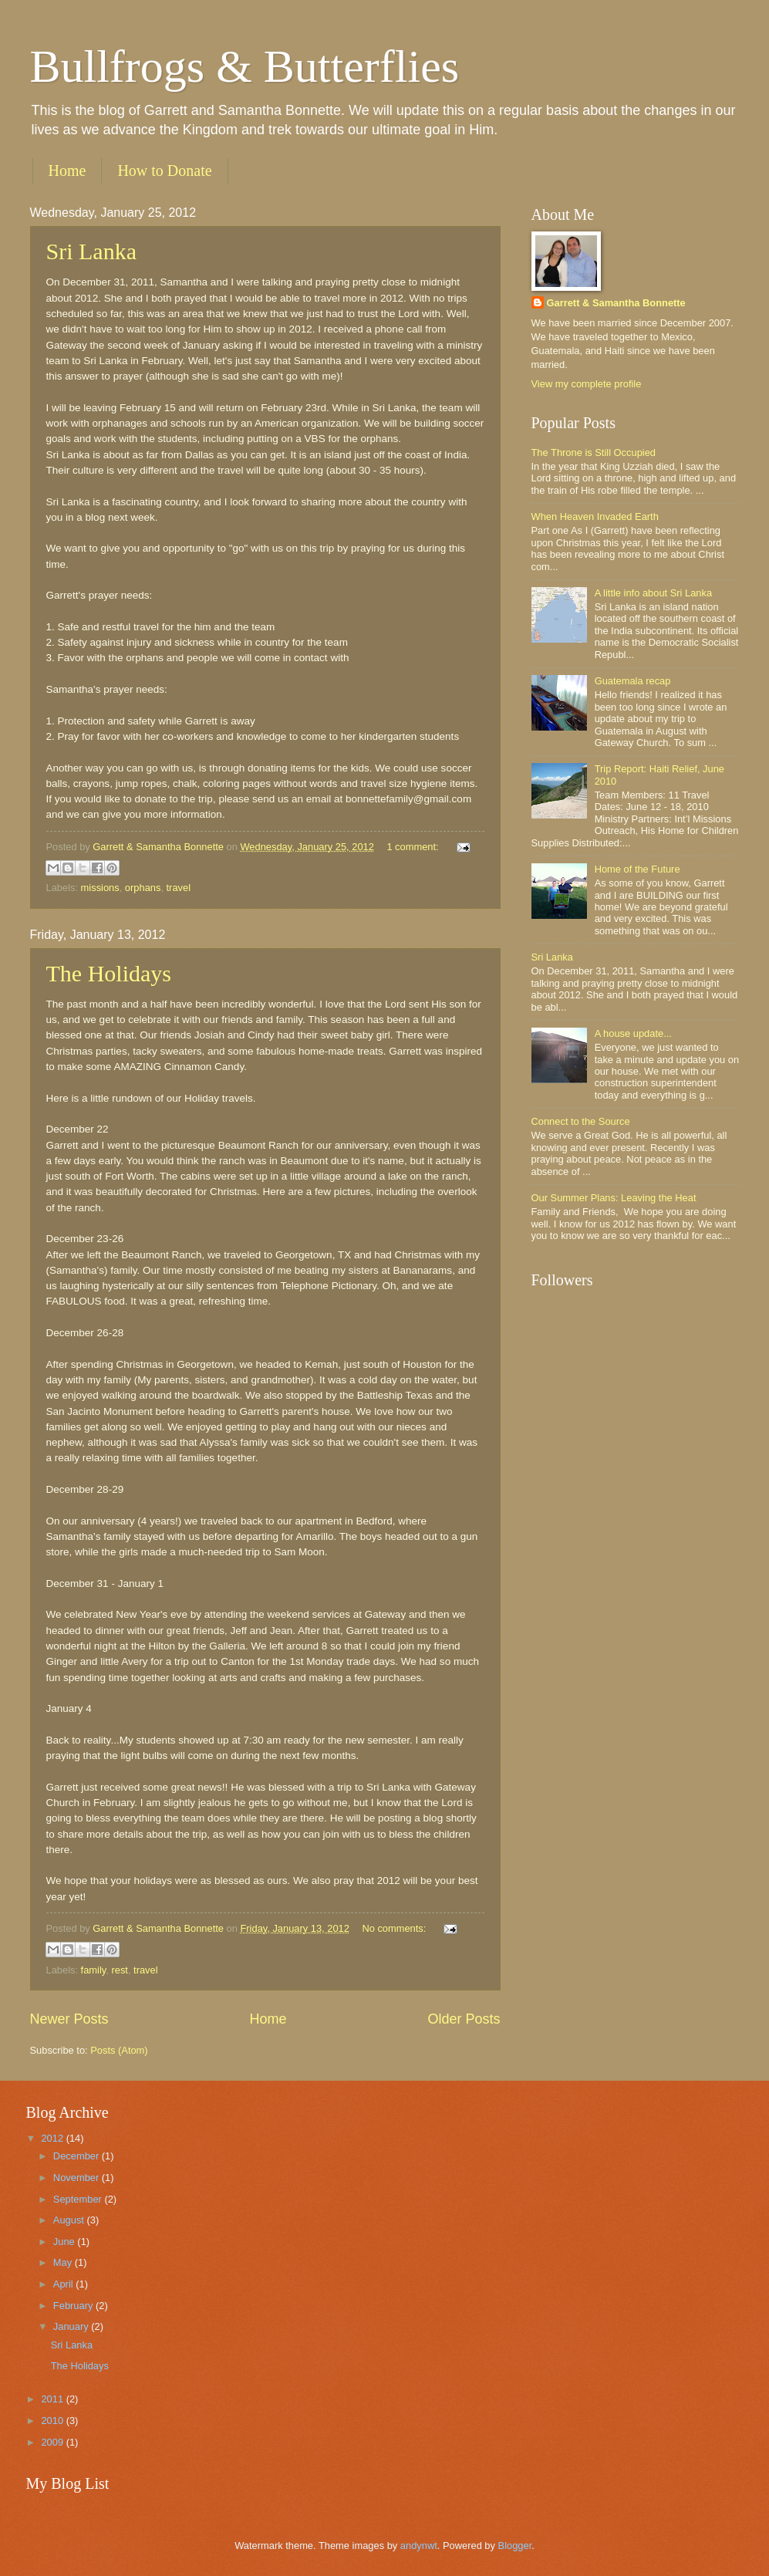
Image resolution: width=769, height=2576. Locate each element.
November (77, 2177)
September (79, 2199)
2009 (53, 2442)
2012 (53, 2138)
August (70, 2220)
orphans (143, 887)
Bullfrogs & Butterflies (245, 66)
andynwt (418, 2545)
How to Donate (164, 170)
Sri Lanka (91, 251)
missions (100, 887)
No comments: (395, 1928)
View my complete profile (586, 384)
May (64, 2262)
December (77, 2156)
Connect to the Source (580, 1121)
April (64, 2284)
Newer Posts (69, 2019)
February (74, 2305)
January (72, 2326)
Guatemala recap (633, 681)
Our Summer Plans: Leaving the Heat (613, 1198)
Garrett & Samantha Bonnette (616, 303)
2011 (53, 2399)
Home (67, 170)
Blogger (515, 2545)
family (93, 1970)
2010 (53, 2420)
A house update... (633, 1033)
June (65, 2241)
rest (119, 1970)
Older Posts (463, 2019)
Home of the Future (637, 869)
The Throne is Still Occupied (593, 452)
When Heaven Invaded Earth (595, 516)
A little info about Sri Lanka (653, 593)
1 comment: (413, 846)
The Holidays (108, 973)
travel (179, 887)
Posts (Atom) (118, 2050)
